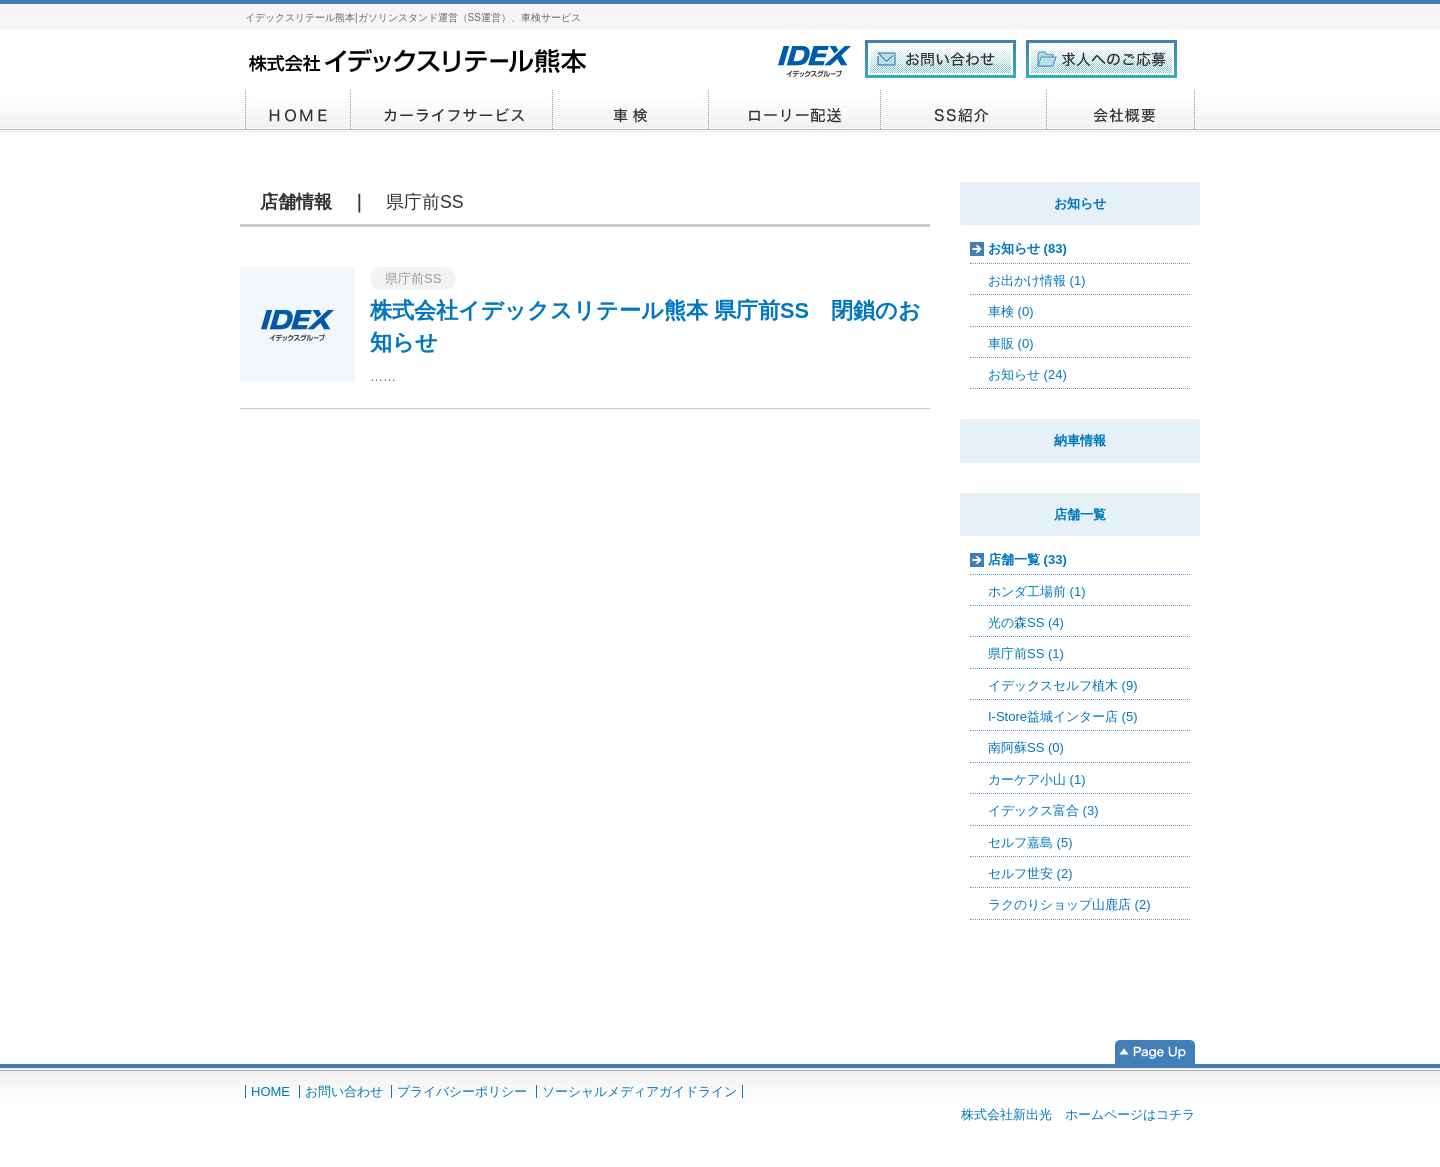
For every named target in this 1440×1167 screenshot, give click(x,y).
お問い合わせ (344, 1091)
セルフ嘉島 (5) (1030, 842)
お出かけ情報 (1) (1037, 280)
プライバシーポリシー (462, 1091)
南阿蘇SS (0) (1026, 747)
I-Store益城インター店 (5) (1063, 716)
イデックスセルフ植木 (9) (1063, 685)
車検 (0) (1011, 311)
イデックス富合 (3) (1043, 810)
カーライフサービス (452, 111)
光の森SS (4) (1026, 622)
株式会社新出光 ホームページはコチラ (1078, 1114)
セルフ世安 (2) (1030, 873)
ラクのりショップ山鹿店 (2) (1069, 904)
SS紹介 (964, 111)
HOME (298, 111)
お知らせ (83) (1027, 248)
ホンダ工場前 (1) (1037, 591)
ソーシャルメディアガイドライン (639, 1091)
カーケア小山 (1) (1037, 779)
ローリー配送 (795, 111)
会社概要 (1121, 111)
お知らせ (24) (1027, 374)
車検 (631, 111)
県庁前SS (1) (1026, 653)
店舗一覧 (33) (1027, 559)
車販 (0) (1011, 343)
